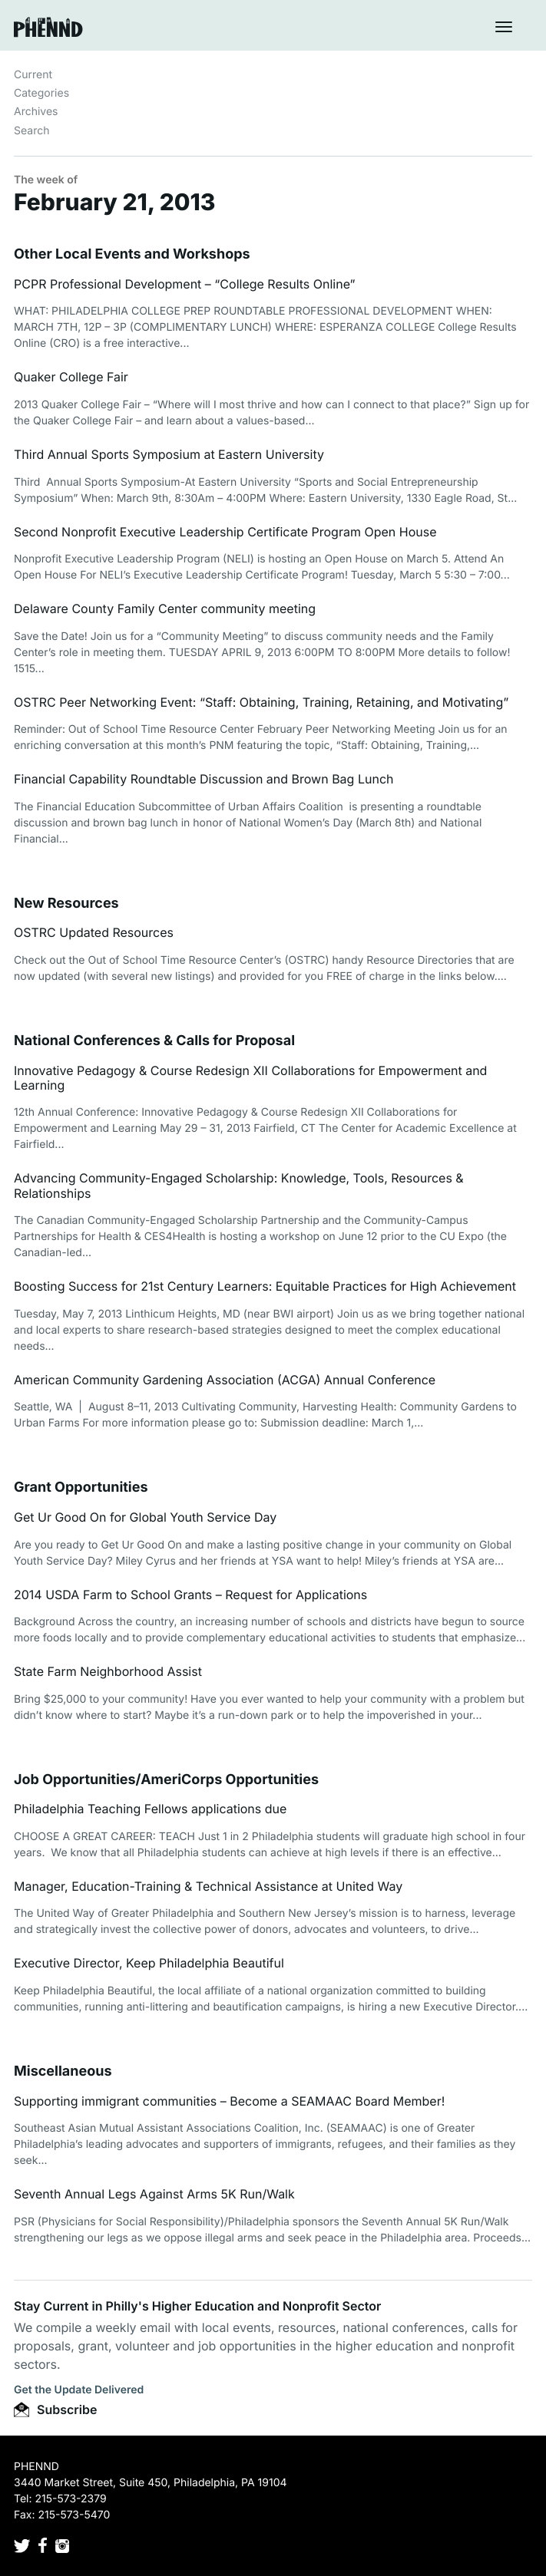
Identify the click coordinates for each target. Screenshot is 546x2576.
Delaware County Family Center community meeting (165, 608)
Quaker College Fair (71, 376)
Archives (36, 111)
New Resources (66, 903)
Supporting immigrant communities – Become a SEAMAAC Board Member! (229, 2101)
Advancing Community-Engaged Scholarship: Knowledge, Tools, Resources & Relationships (239, 1185)
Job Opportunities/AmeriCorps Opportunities (166, 1780)
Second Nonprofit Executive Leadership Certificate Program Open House (225, 531)
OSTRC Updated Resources (94, 932)
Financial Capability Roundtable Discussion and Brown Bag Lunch (203, 779)
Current (33, 74)
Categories (41, 93)
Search (31, 130)
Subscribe (55, 2409)
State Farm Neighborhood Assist (108, 1671)
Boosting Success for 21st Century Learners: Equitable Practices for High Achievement (265, 1286)
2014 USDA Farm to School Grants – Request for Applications (190, 1594)
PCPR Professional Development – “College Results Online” (185, 284)
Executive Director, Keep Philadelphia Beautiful (149, 1963)
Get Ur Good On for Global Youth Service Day (145, 1517)
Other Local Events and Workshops (132, 254)
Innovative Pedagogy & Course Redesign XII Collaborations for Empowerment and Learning (250, 1078)
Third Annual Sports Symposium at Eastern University (169, 454)
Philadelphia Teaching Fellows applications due (150, 1808)
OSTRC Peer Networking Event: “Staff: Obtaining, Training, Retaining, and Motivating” (261, 702)
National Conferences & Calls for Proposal (154, 1041)
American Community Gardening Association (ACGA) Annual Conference (224, 1379)
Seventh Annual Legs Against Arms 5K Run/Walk (154, 2194)
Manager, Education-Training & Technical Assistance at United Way (208, 1886)
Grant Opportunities (81, 1487)
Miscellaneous (63, 2071)
